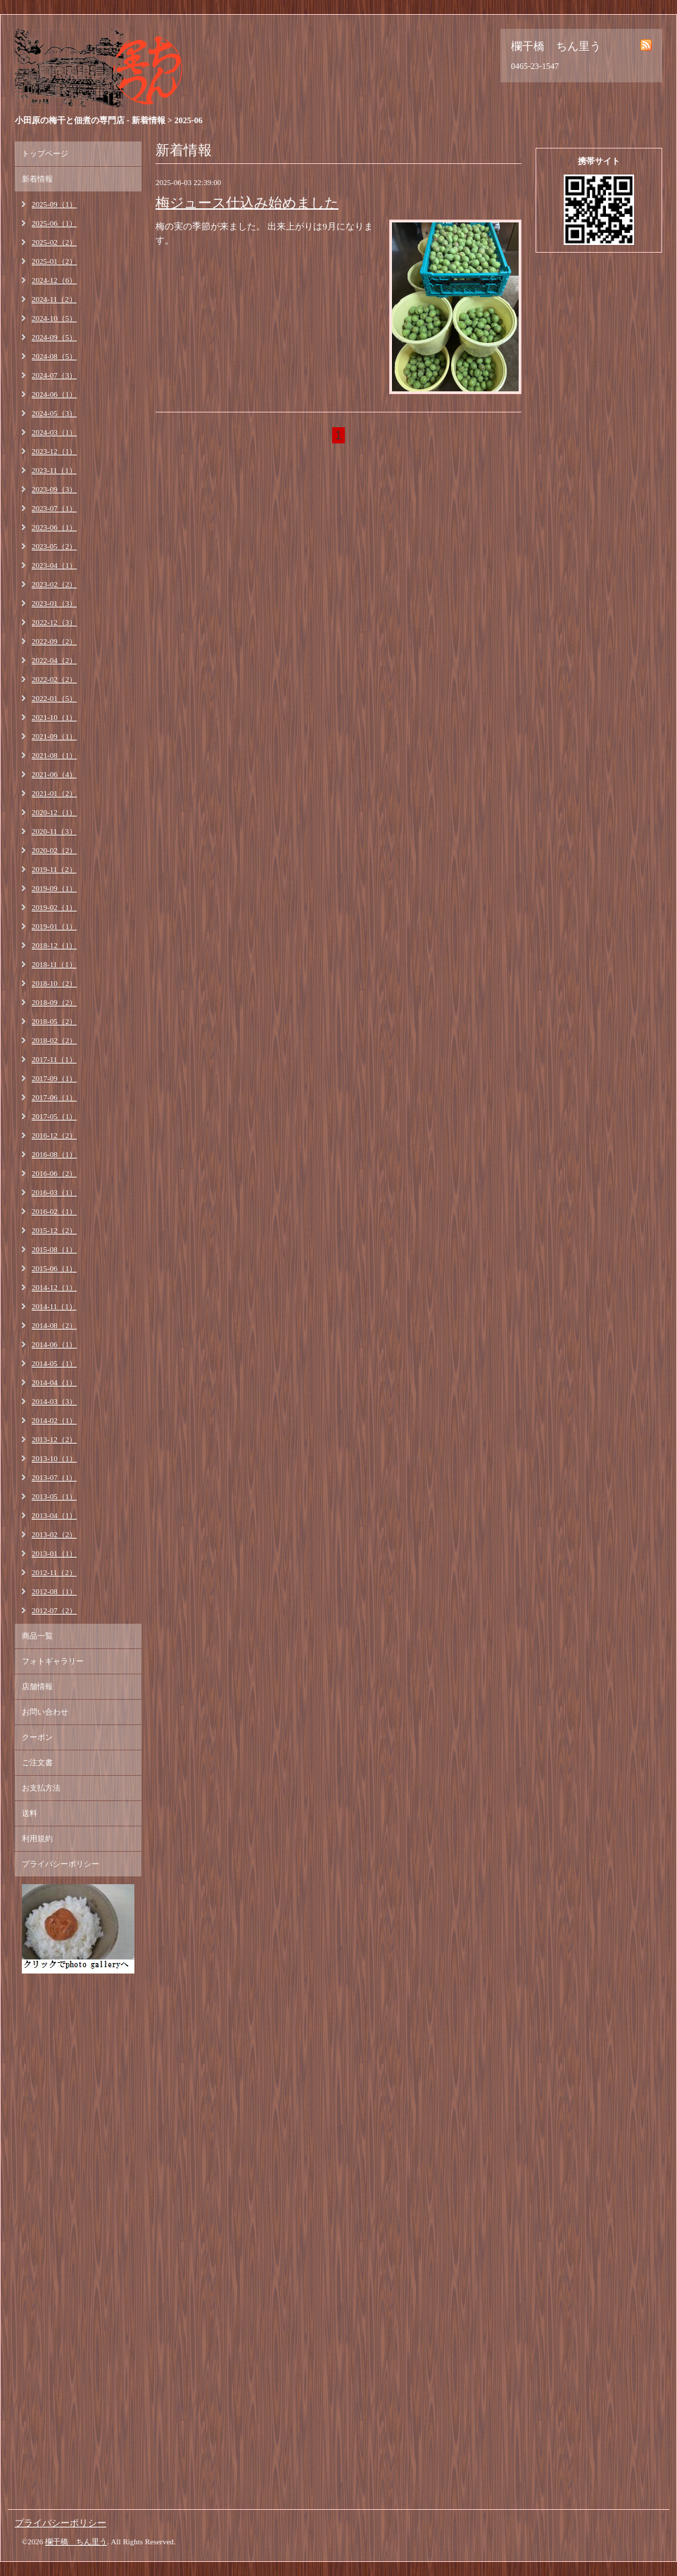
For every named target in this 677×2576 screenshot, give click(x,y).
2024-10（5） (54, 318)
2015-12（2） (54, 1230)
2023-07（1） (54, 508)
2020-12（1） (54, 812)
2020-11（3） (54, 831)
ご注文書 (37, 1762)
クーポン (37, 1737)
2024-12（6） (54, 280)
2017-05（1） (54, 1116)
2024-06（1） (54, 394)
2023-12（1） (54, 451)
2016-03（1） (54, 1192)
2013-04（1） (54, 1515)
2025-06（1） (54, 223)
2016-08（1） (54, 1154)
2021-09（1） (54, 736)
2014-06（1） (54, 1344)
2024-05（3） (54, 413)
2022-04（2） (54, 660)
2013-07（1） (54, 1477)
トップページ (45, 153)
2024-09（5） (54, 337)
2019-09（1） (54, 888)
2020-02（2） (54, 850)
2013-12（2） (54, 1439)
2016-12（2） (54, 1135)
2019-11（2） (54, 869)
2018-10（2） (54, 983)
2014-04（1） (54, 1382)
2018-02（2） (54, 1040)
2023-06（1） (54, 527)
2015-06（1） (54, 1268)
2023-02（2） (54, 584)
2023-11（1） (54, 470)
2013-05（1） (54, 1496)
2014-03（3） (54, 1401)
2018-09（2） (54, 1002)
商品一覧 (37, 1635)
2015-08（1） (54, 1249)
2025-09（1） (54, 204)
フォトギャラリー (53, 1661)
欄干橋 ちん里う (76, 2541)
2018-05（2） (54, 1021)
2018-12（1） (54, 945)
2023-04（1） (54, 565)
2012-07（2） (54, 1610)
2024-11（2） (54, 299)
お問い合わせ (45, 1711)
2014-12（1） (54, 1287)
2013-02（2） (54, 1534)
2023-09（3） (54, 489)
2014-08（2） (54, 1325)
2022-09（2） (54, 641)
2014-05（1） (54, 1363)
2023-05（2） (54, 546)
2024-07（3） (54, 375)
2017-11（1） (54, 1059)
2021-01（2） (54, 793)
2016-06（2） (54, 1173)
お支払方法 (41, 1787)
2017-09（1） (54, 1078)
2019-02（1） (54, 907)
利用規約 (37, 1838)
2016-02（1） (54, 1211)
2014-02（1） (54, 1420)
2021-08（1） (54, 755)
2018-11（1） (54, 964)
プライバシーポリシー (60, 1864)
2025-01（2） (54, 261)
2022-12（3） (54, 622)
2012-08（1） (54, 1591)
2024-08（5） (54, 356)
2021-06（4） (54, 774)
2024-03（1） (54, 432)
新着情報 (37, 179)
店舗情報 (37, 1686)
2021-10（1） (54, 717)
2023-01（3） (54, 603)
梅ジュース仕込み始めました (247, 202)
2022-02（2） (54, 679)
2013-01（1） (54, 1553)
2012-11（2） (54, 1572)
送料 (29, 1813)
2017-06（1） (54, 1097)
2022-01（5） (54, 698)
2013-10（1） (54, 1458)
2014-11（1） (54, 1306)
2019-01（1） (54, 926)
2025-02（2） (54, 242)
